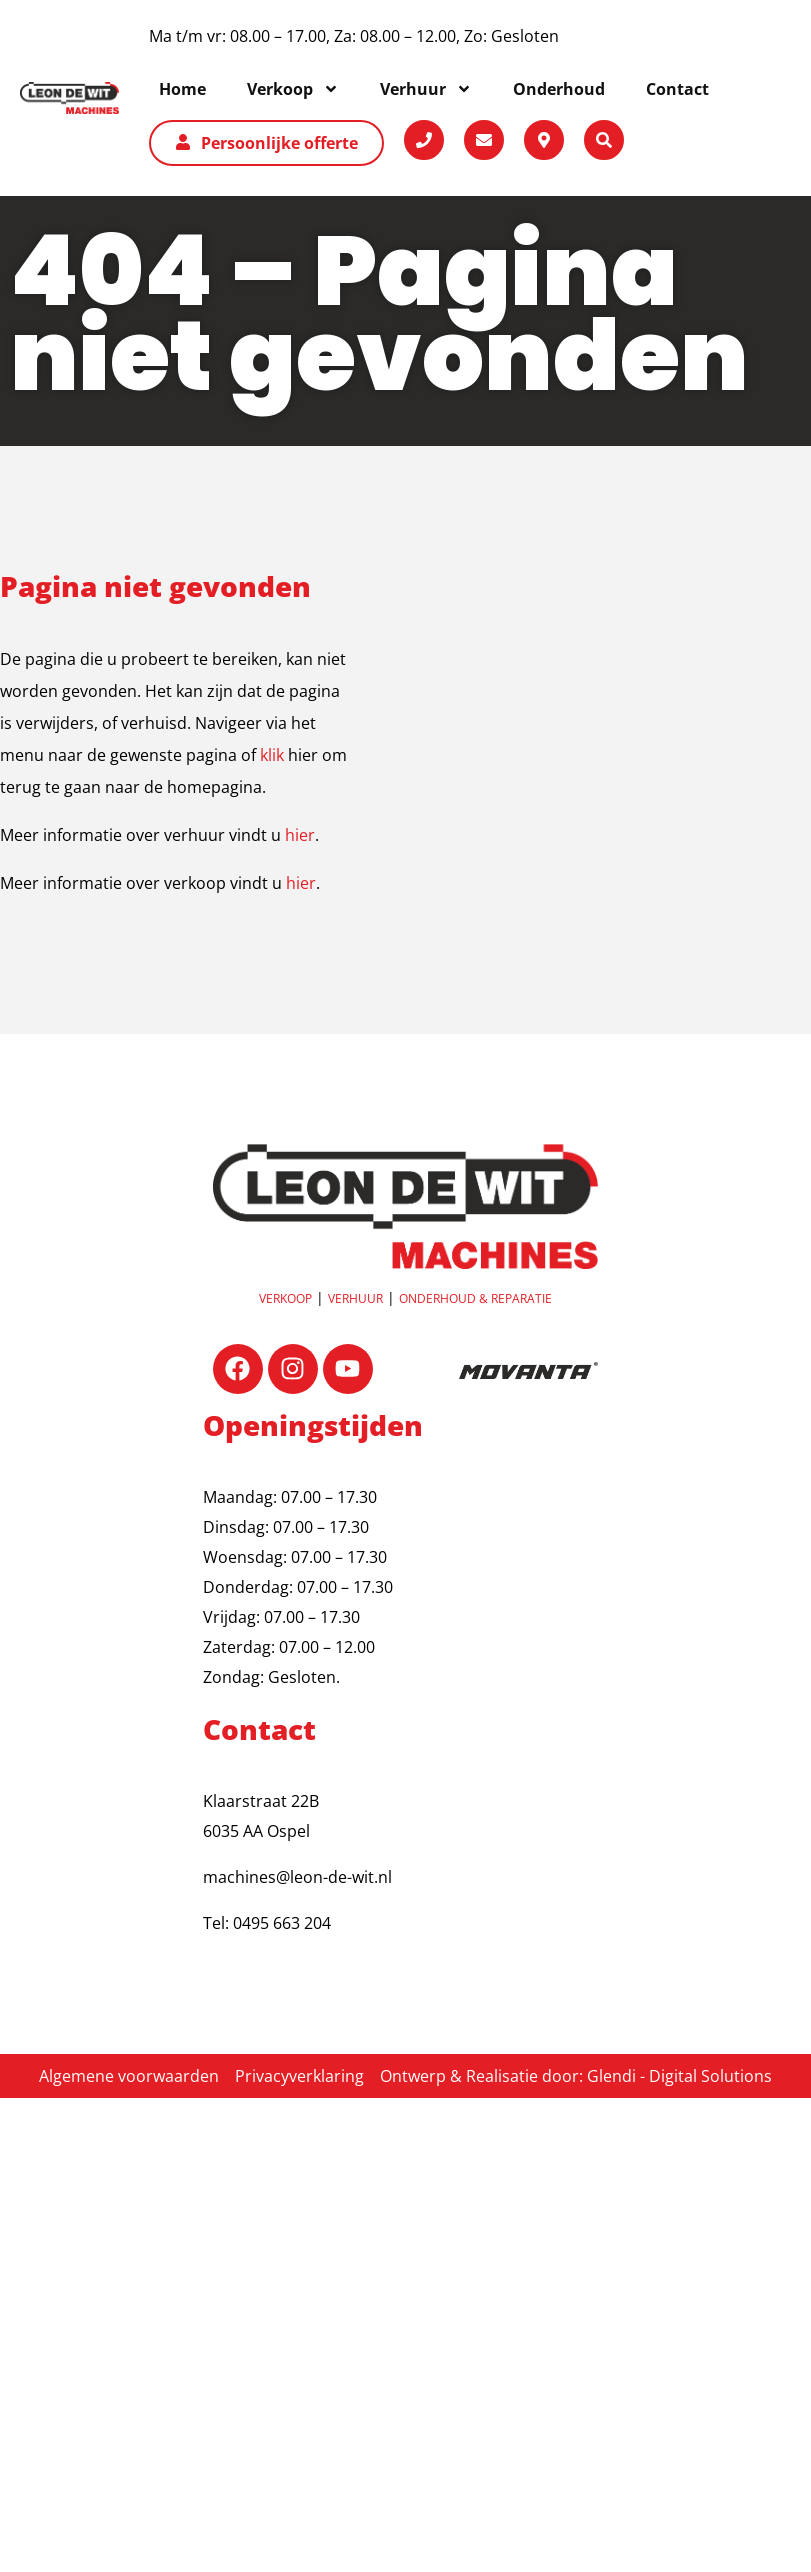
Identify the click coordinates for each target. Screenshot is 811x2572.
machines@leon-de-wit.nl (297, 1877)
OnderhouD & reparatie (475, 1298)
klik (272, 755)
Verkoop (285, 1298)
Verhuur (355, 1298)
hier (300, 835)
